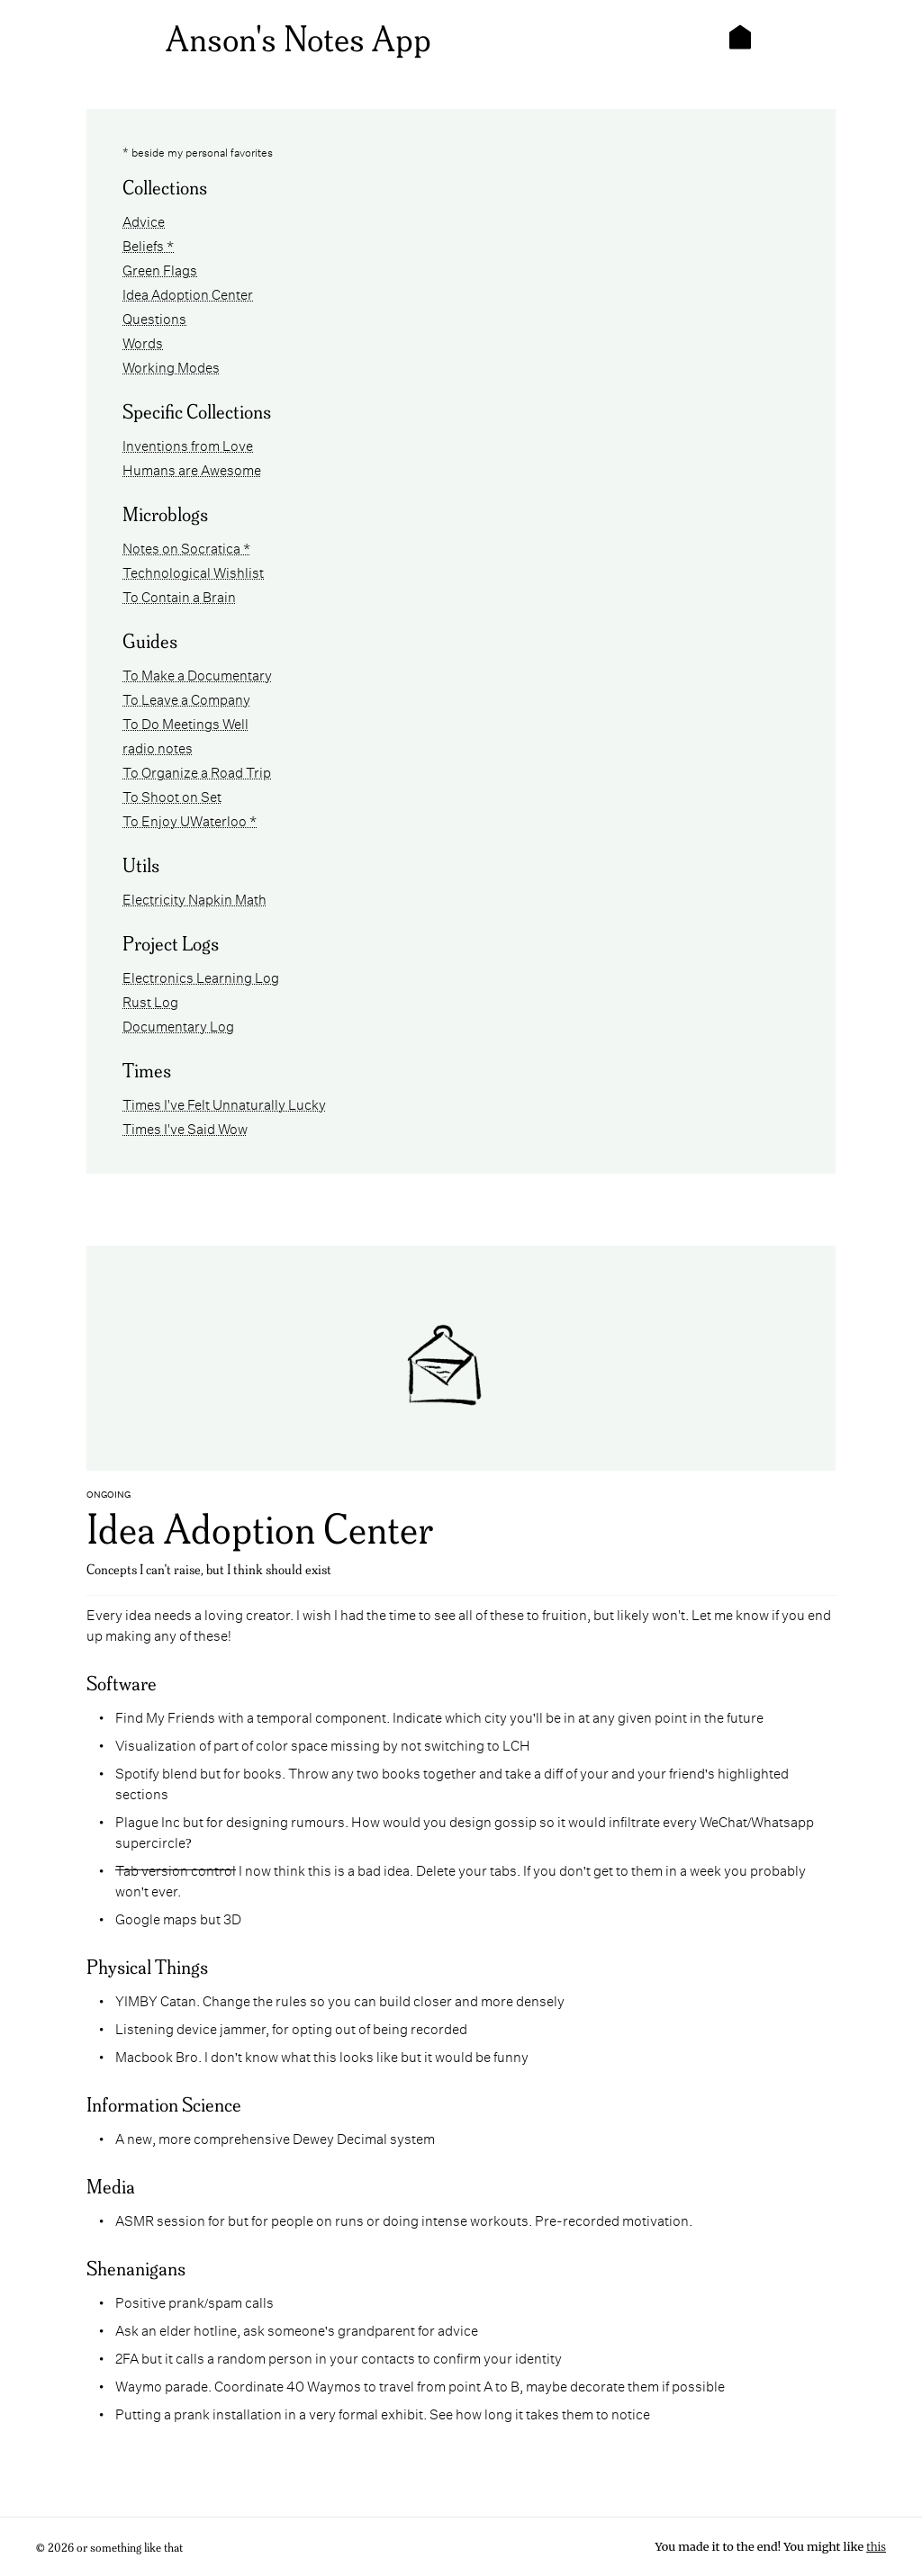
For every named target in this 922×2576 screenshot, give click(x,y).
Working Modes (171, 366)
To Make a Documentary (197, 673)
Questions (154, 317)
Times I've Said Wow (185, 1127)
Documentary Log (178, 1024)
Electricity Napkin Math (194, 897)
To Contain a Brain (179, 595)
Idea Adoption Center (187, 293)
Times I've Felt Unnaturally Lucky (224, 1103)
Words (142, 341)
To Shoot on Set (171, 795)
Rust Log (150, 1000)
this (876, 2546)
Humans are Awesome (191, 468)
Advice (143, 220)
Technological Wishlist (193, 571)
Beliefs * (148, 244)
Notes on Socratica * (186, 546)
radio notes (157, 746)
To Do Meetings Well (185, 722)
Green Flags (159, 268)
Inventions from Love (187, 444)
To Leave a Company (186, 698)
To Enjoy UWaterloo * (189, 819)
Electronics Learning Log (200, 976)
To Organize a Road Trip (196, 771)
